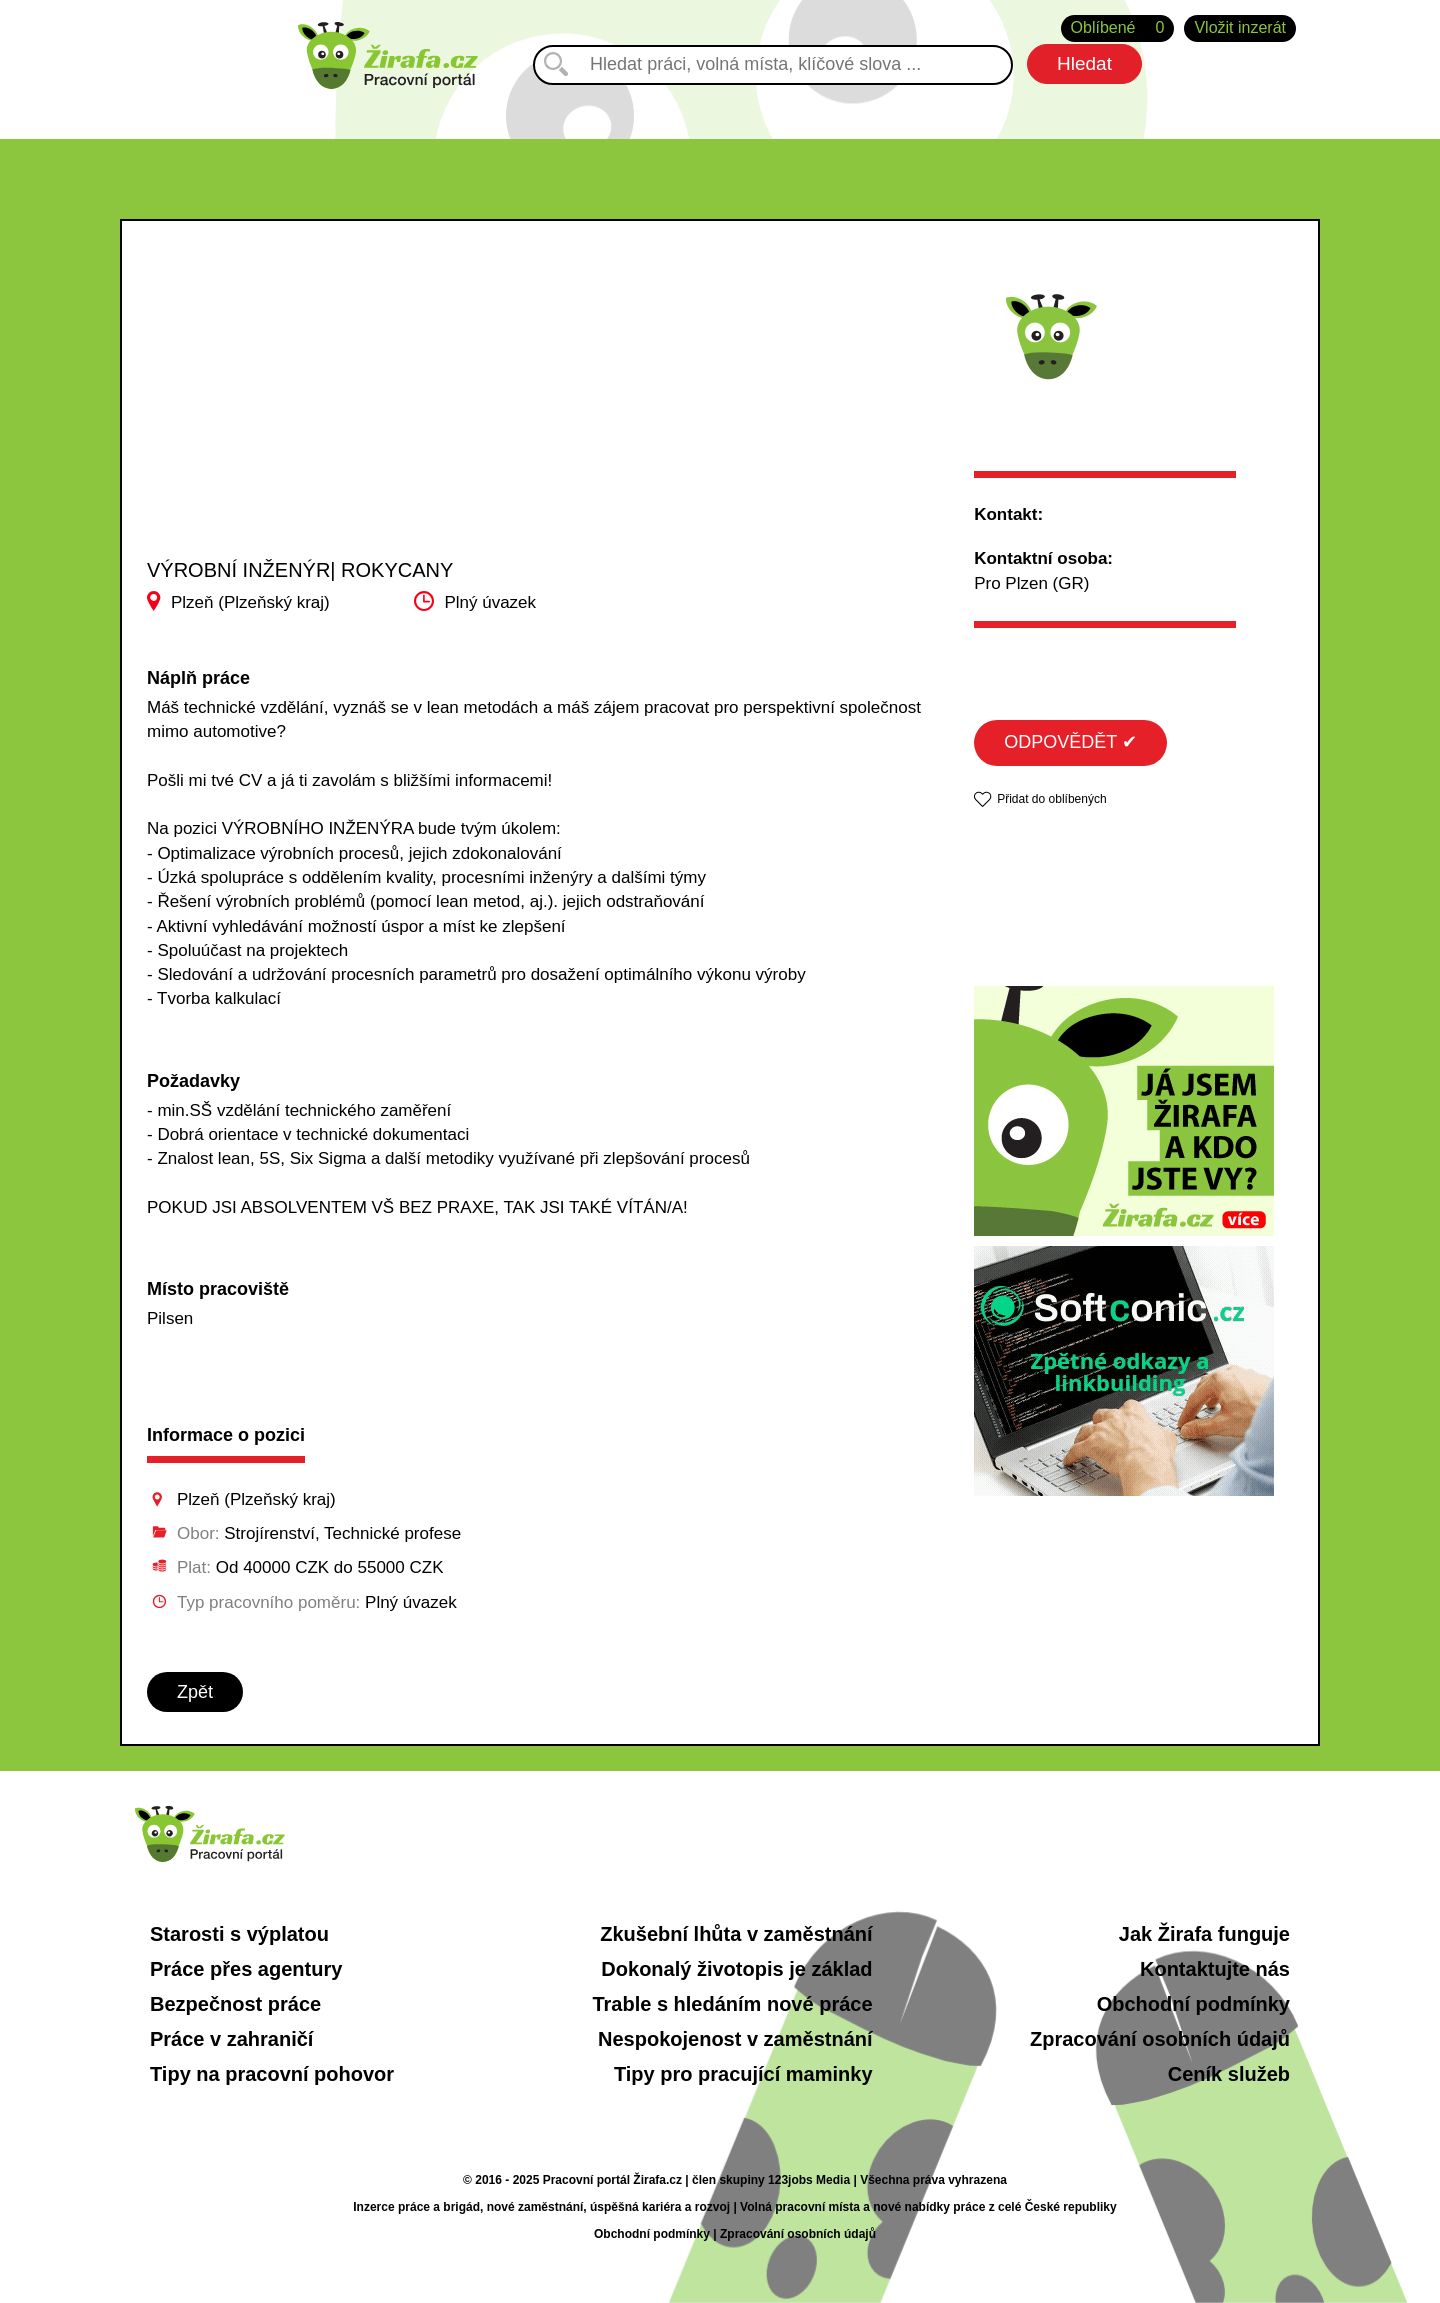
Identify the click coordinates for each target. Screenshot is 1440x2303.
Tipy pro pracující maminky (743, 2074)
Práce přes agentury (246, 1969)
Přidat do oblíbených (1051, 799)
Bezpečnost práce (235, 2004)
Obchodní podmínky (1193, 2004)
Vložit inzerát (1240, 27)
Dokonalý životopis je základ (736, 1969)
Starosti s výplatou (239, 1934)
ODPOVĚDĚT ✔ (1070, 742)
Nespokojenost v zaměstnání (735, 2039)
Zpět (195, 1692)
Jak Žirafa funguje (1204, 1934)
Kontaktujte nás (1215, 1969)
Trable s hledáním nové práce (732, 2004)
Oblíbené (1118, 28)
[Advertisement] (347, 409)
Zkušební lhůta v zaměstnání (736, 1934)
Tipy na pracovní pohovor (272, 2074)
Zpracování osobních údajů (1160, 2039)
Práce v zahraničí (231, 2039)
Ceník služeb (1229, 2074)
